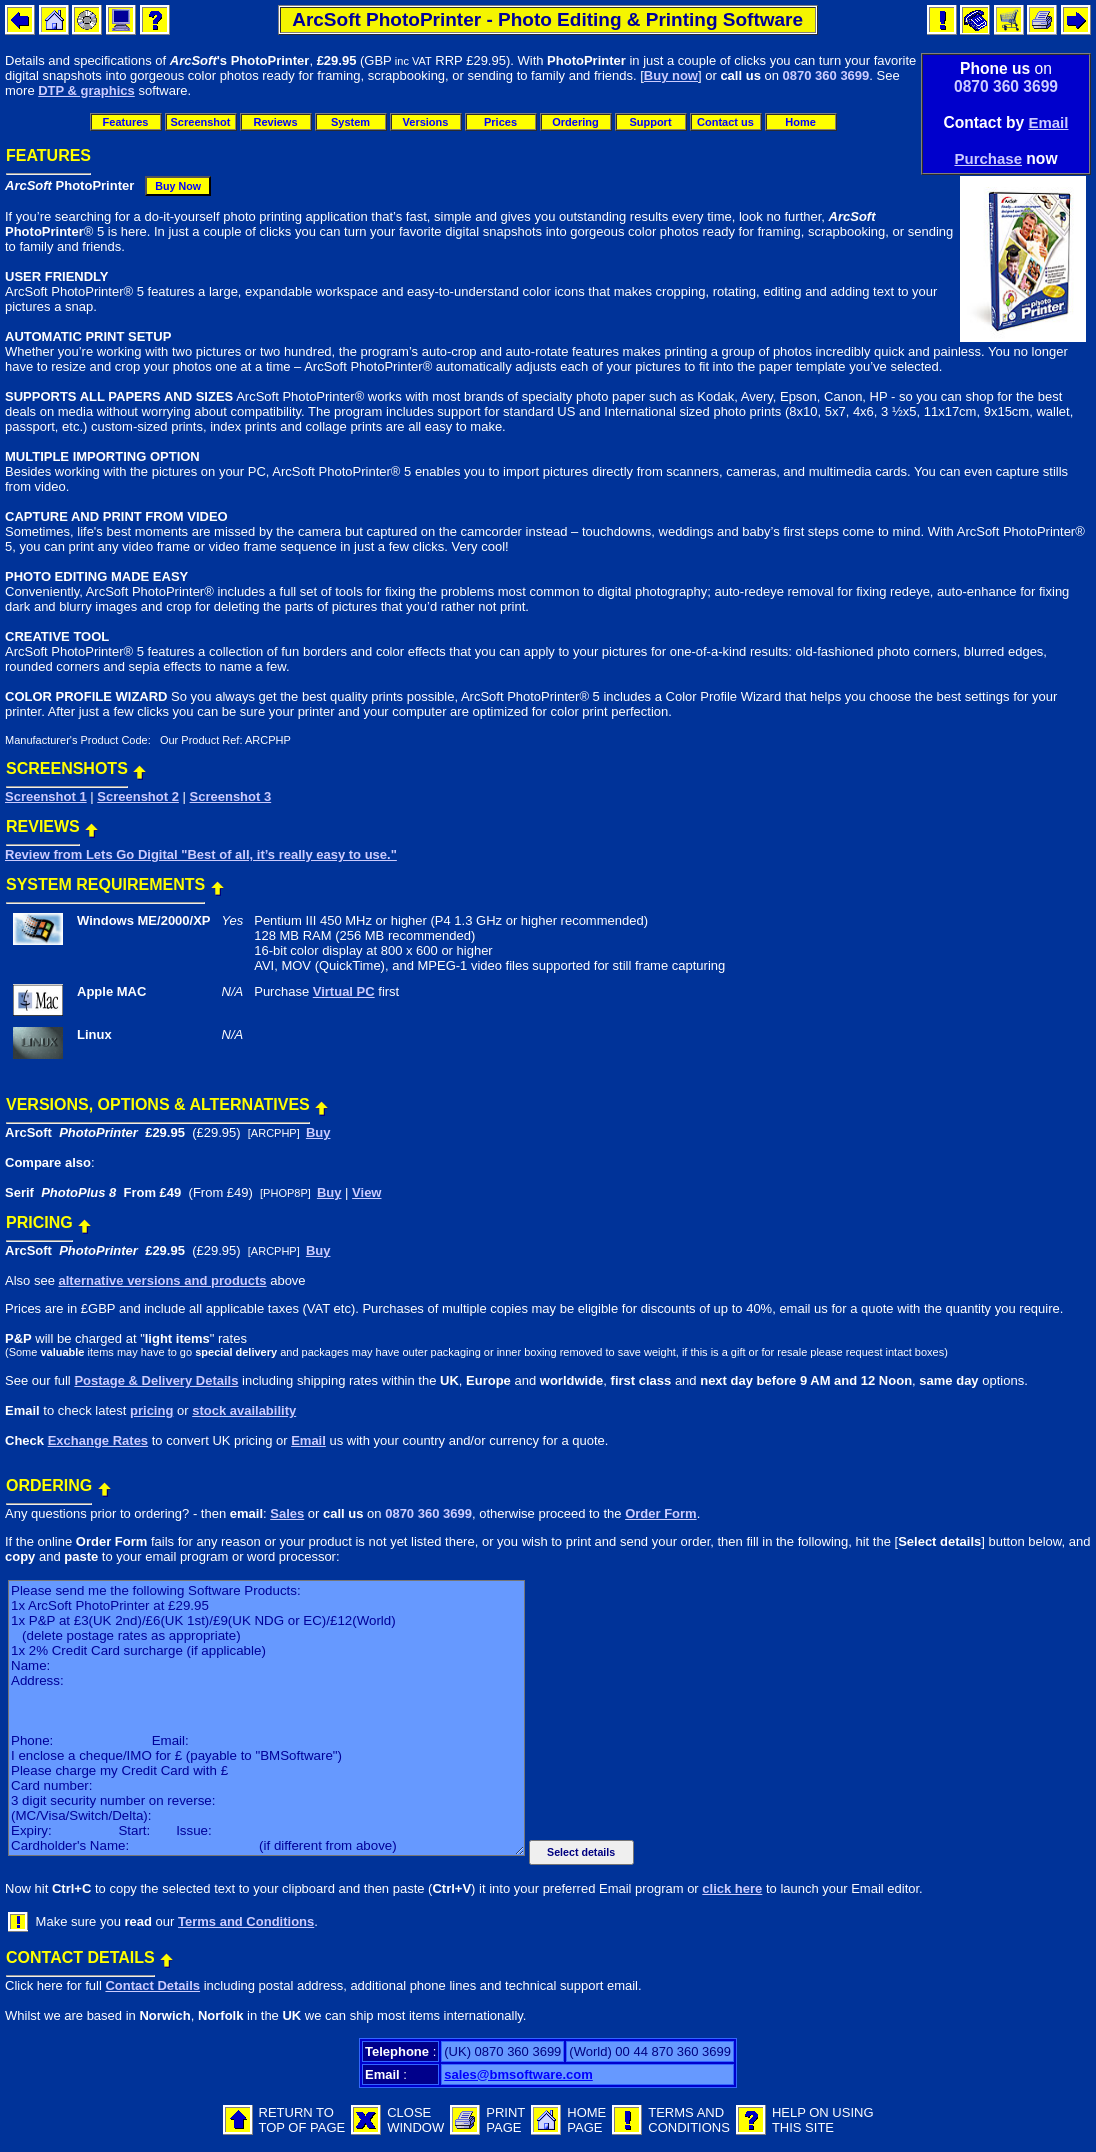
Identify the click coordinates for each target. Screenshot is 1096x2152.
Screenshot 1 (46, 796)
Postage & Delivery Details (156, 1380)
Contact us (725, 122)
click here (732, 1888)
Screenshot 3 (231, 796)
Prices (500, 122)
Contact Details (152, 1985)
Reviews (275, 122)
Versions (426, 122)
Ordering (575, 122)
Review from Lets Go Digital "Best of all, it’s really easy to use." (201, 854)
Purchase (988, 158)
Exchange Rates (98, 1440)
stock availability (244, 1410)
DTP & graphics (86, 90)
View (366, 1192)
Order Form (661, 1513)
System (350, 122)
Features (126, 122)
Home (800, 122)
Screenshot (201, 122)
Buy (318, 1132)
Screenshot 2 (138, 796)
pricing (151, 1410)
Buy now (671, 75)
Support (650, 122)
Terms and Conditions (246, 1921)
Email (1048, 122)
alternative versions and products (162, 1280)
